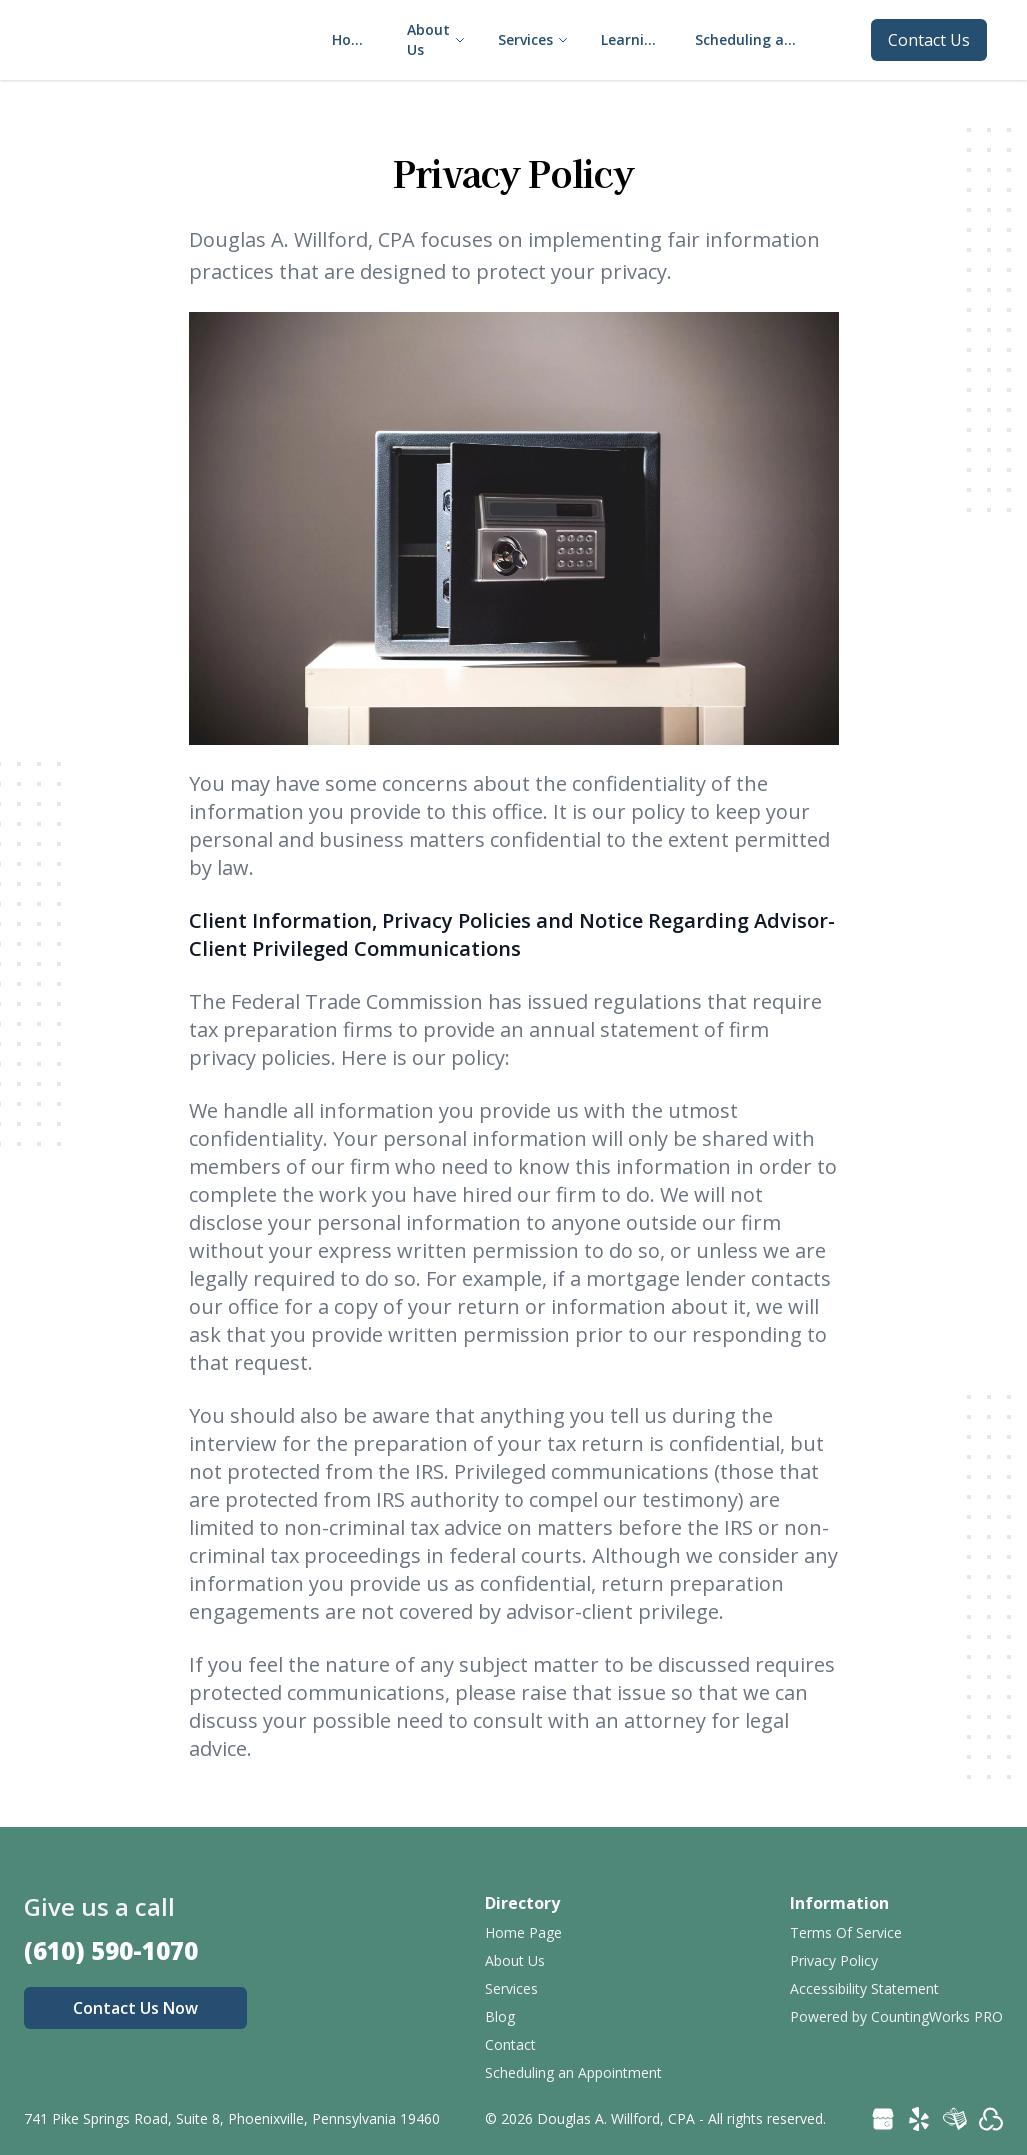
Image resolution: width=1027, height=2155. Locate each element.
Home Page (523, 1932)
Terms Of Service (846, 1932)
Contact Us (929, 40)
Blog (500, 2016)
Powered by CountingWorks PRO (896, 2016)
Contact (510, 2044)
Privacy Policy (834, 1960)
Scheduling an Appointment (573, 2072)
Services (511, 1988)
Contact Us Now (135, 2008)
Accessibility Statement (864, 1988)
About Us (515, 1960)
